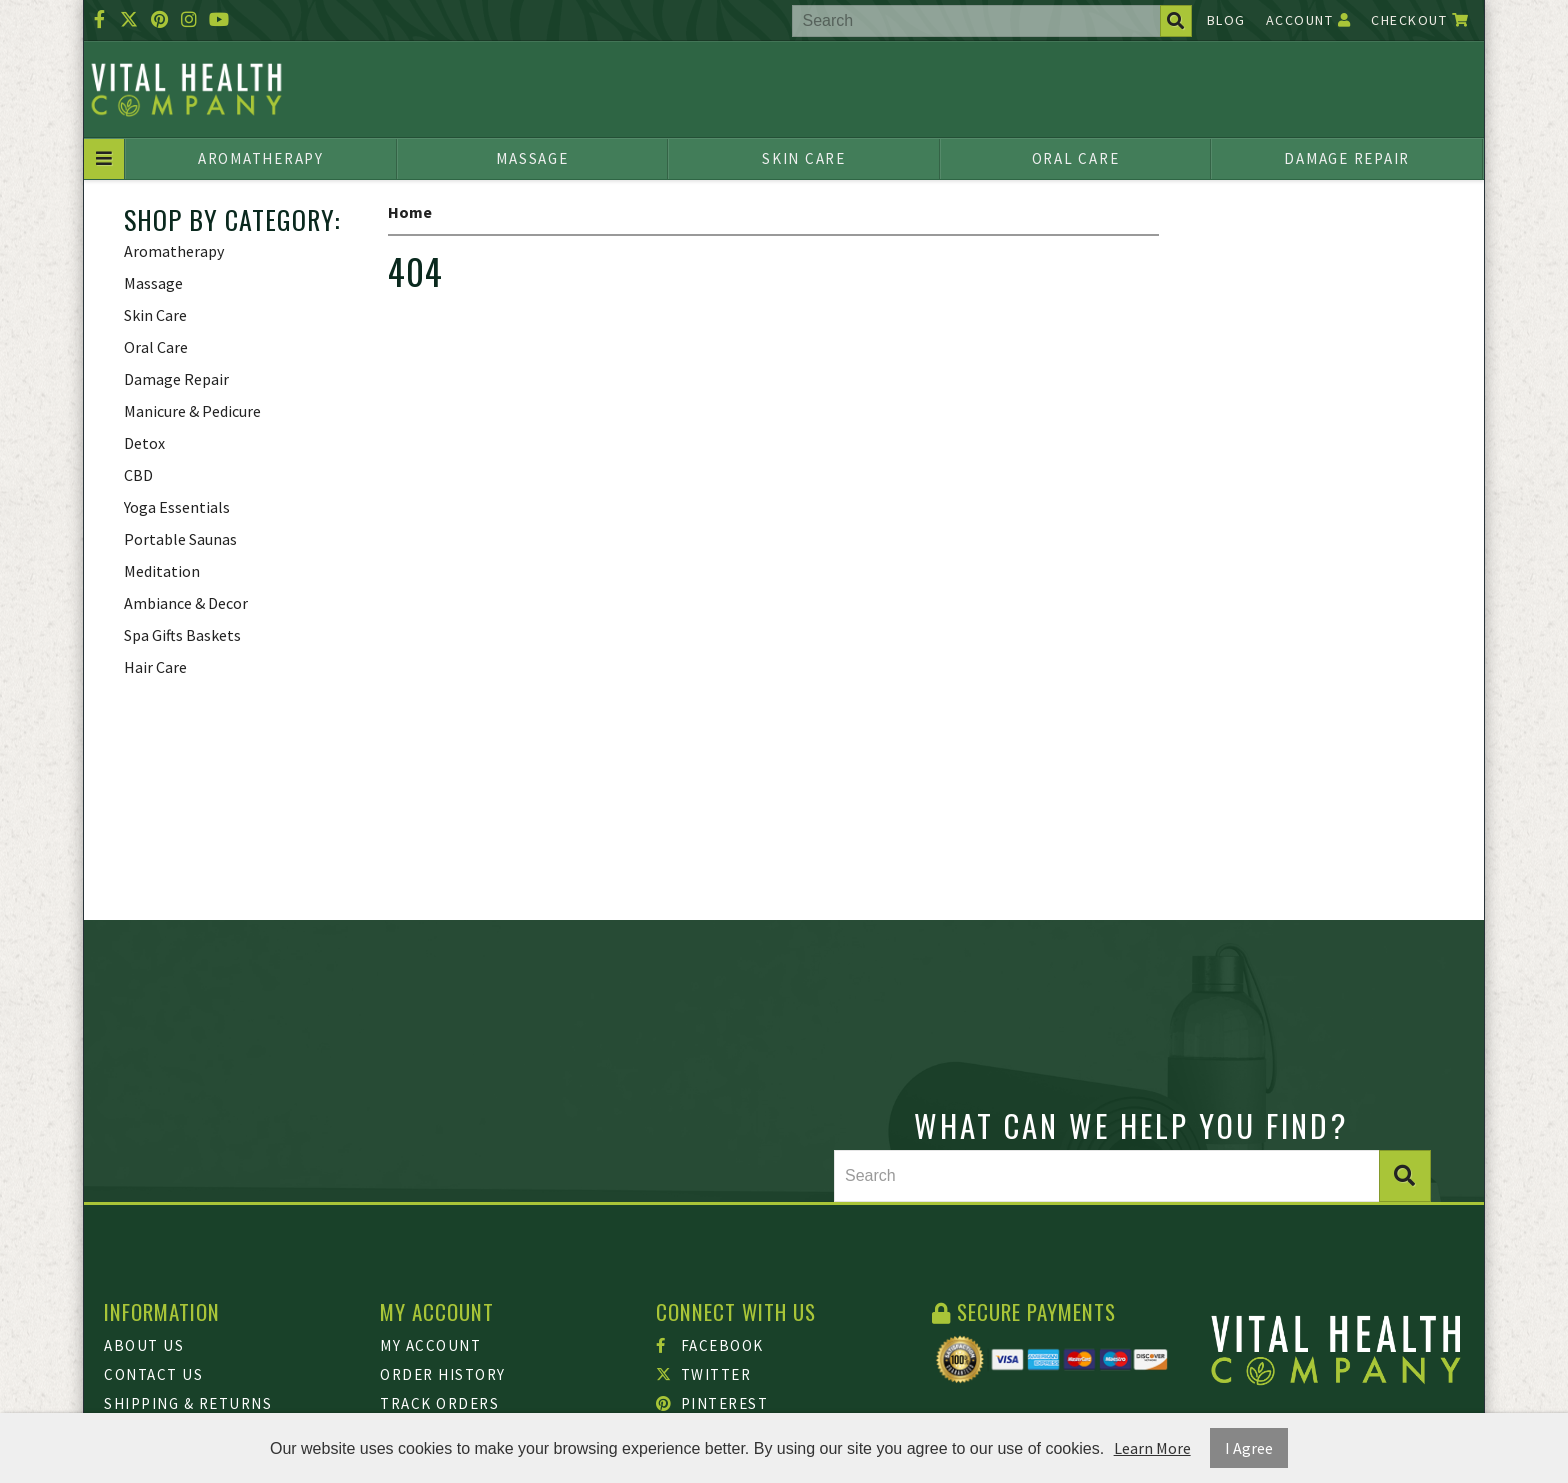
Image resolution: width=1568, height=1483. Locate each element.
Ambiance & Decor (186, 603)
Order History (443, 1374)
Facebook (710, 1345)
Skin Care (804, 158)
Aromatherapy (261, 158)
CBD (138, 475)
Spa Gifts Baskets (182, 635)
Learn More (1152, 1448)
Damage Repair (1347, 158)
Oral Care (1076, 158)
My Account (430, 1345)
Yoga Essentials (177, 507)
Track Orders (439, 1403)
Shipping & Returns (188, 1403)
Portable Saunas (180, 539)
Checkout (1420, 20)
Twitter (703, 1374)
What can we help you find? (1131, 1125)
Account (1309, 20)
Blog (1226, 20)
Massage (532, 158)
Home (410, 212)
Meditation (162, 571)
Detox (144, 443)
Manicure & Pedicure (192, 411)
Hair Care (155, 667)
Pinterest (712, 1403)
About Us (144, 1345)
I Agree (1249, 1448)
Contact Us (153, 1374)
